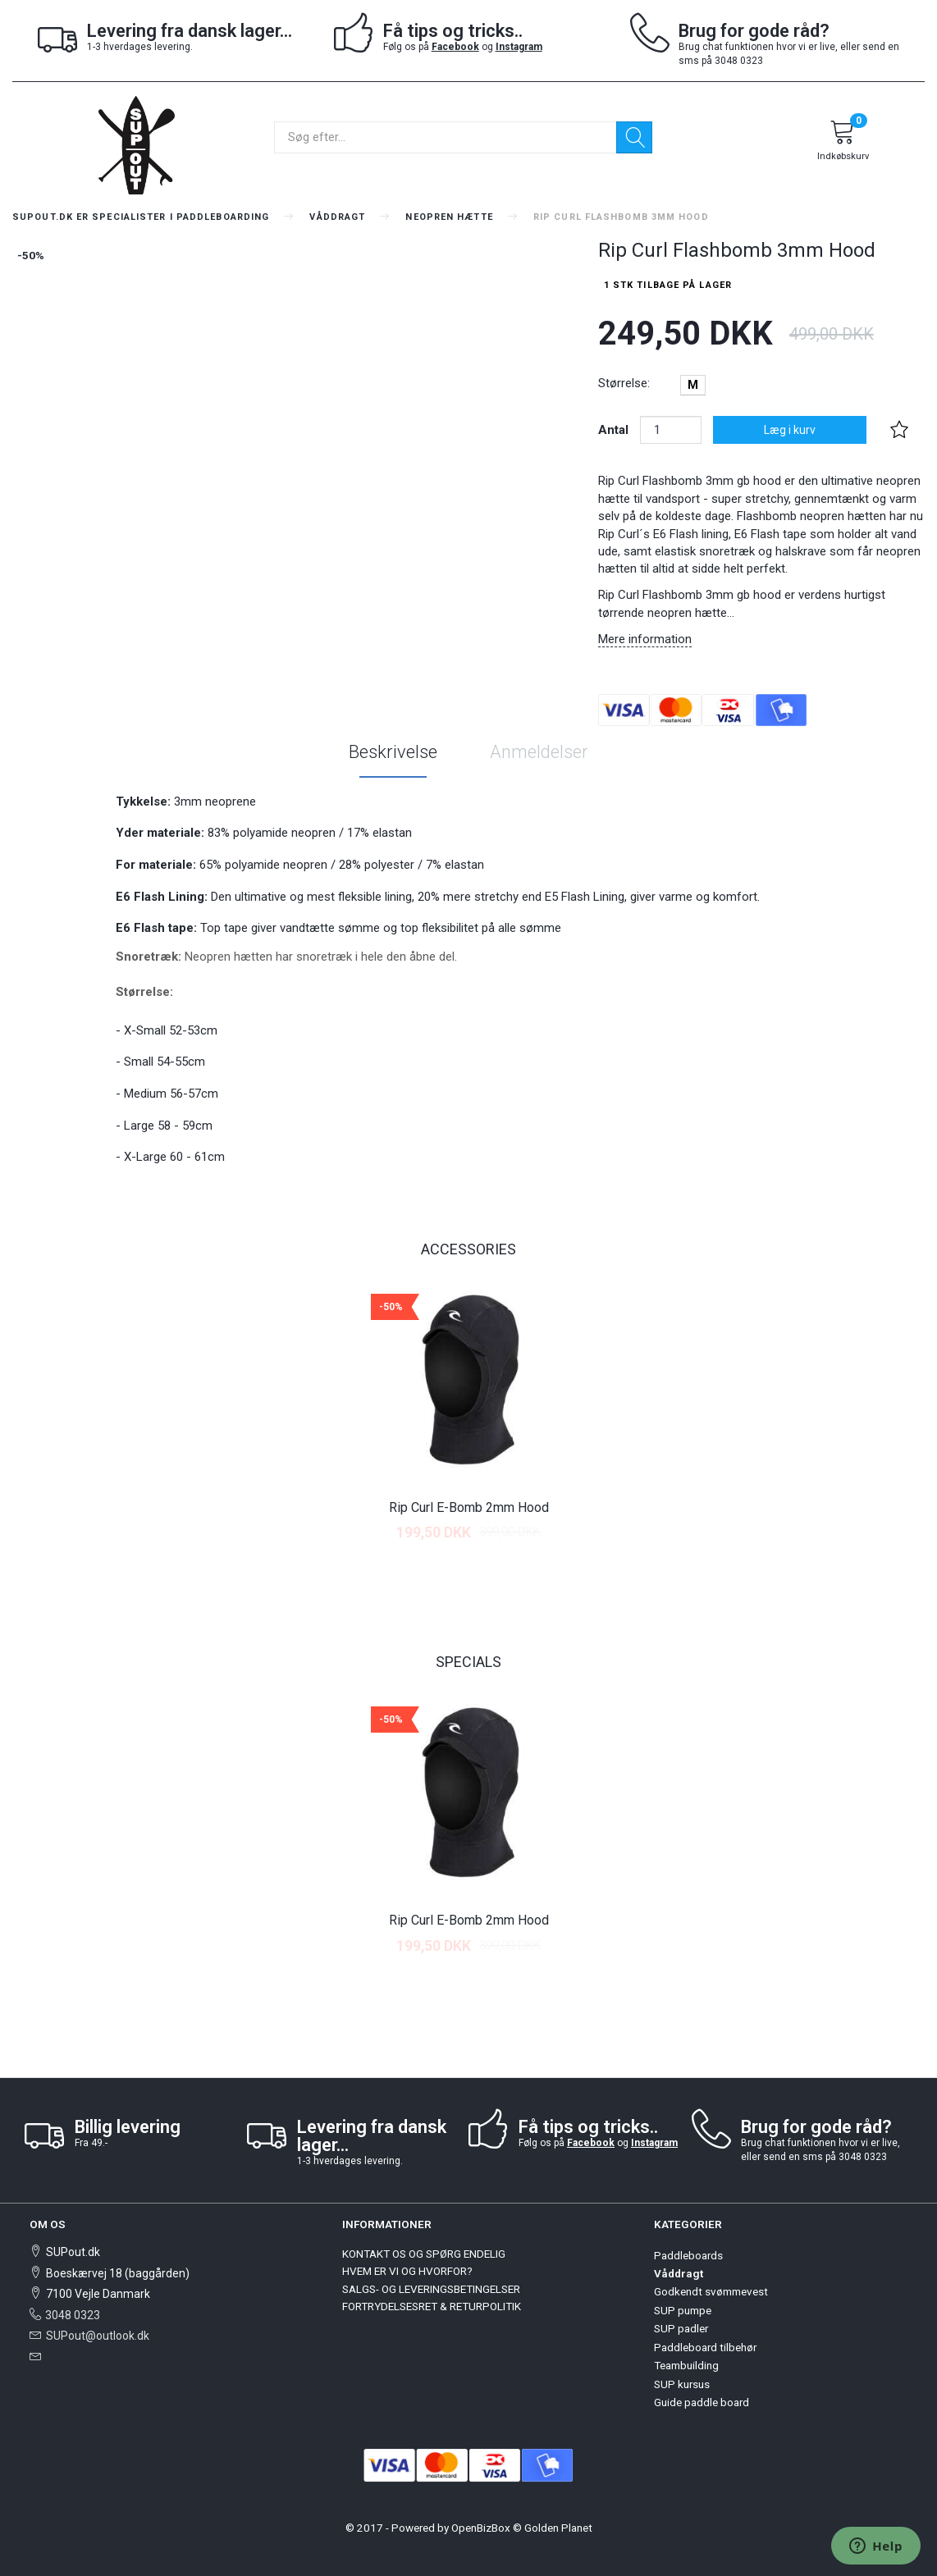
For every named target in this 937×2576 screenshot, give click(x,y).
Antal (615, 429)
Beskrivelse (393, 752)
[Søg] (634, 137)
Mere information (645, 639)
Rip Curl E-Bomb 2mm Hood (469, 1507)
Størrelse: (624, 383)
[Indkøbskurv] (842, 142)
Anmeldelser (539, 752)
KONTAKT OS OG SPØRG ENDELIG (423, 2253)
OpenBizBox (480, 2527)
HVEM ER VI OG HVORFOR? (407, 2270)
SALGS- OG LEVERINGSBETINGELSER (431, 2288)
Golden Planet (558, 2527)
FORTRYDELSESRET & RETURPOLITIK (431, 2306)
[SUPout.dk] (136, 144)
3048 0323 (72, 2315)
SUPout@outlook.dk (97, 2335)
